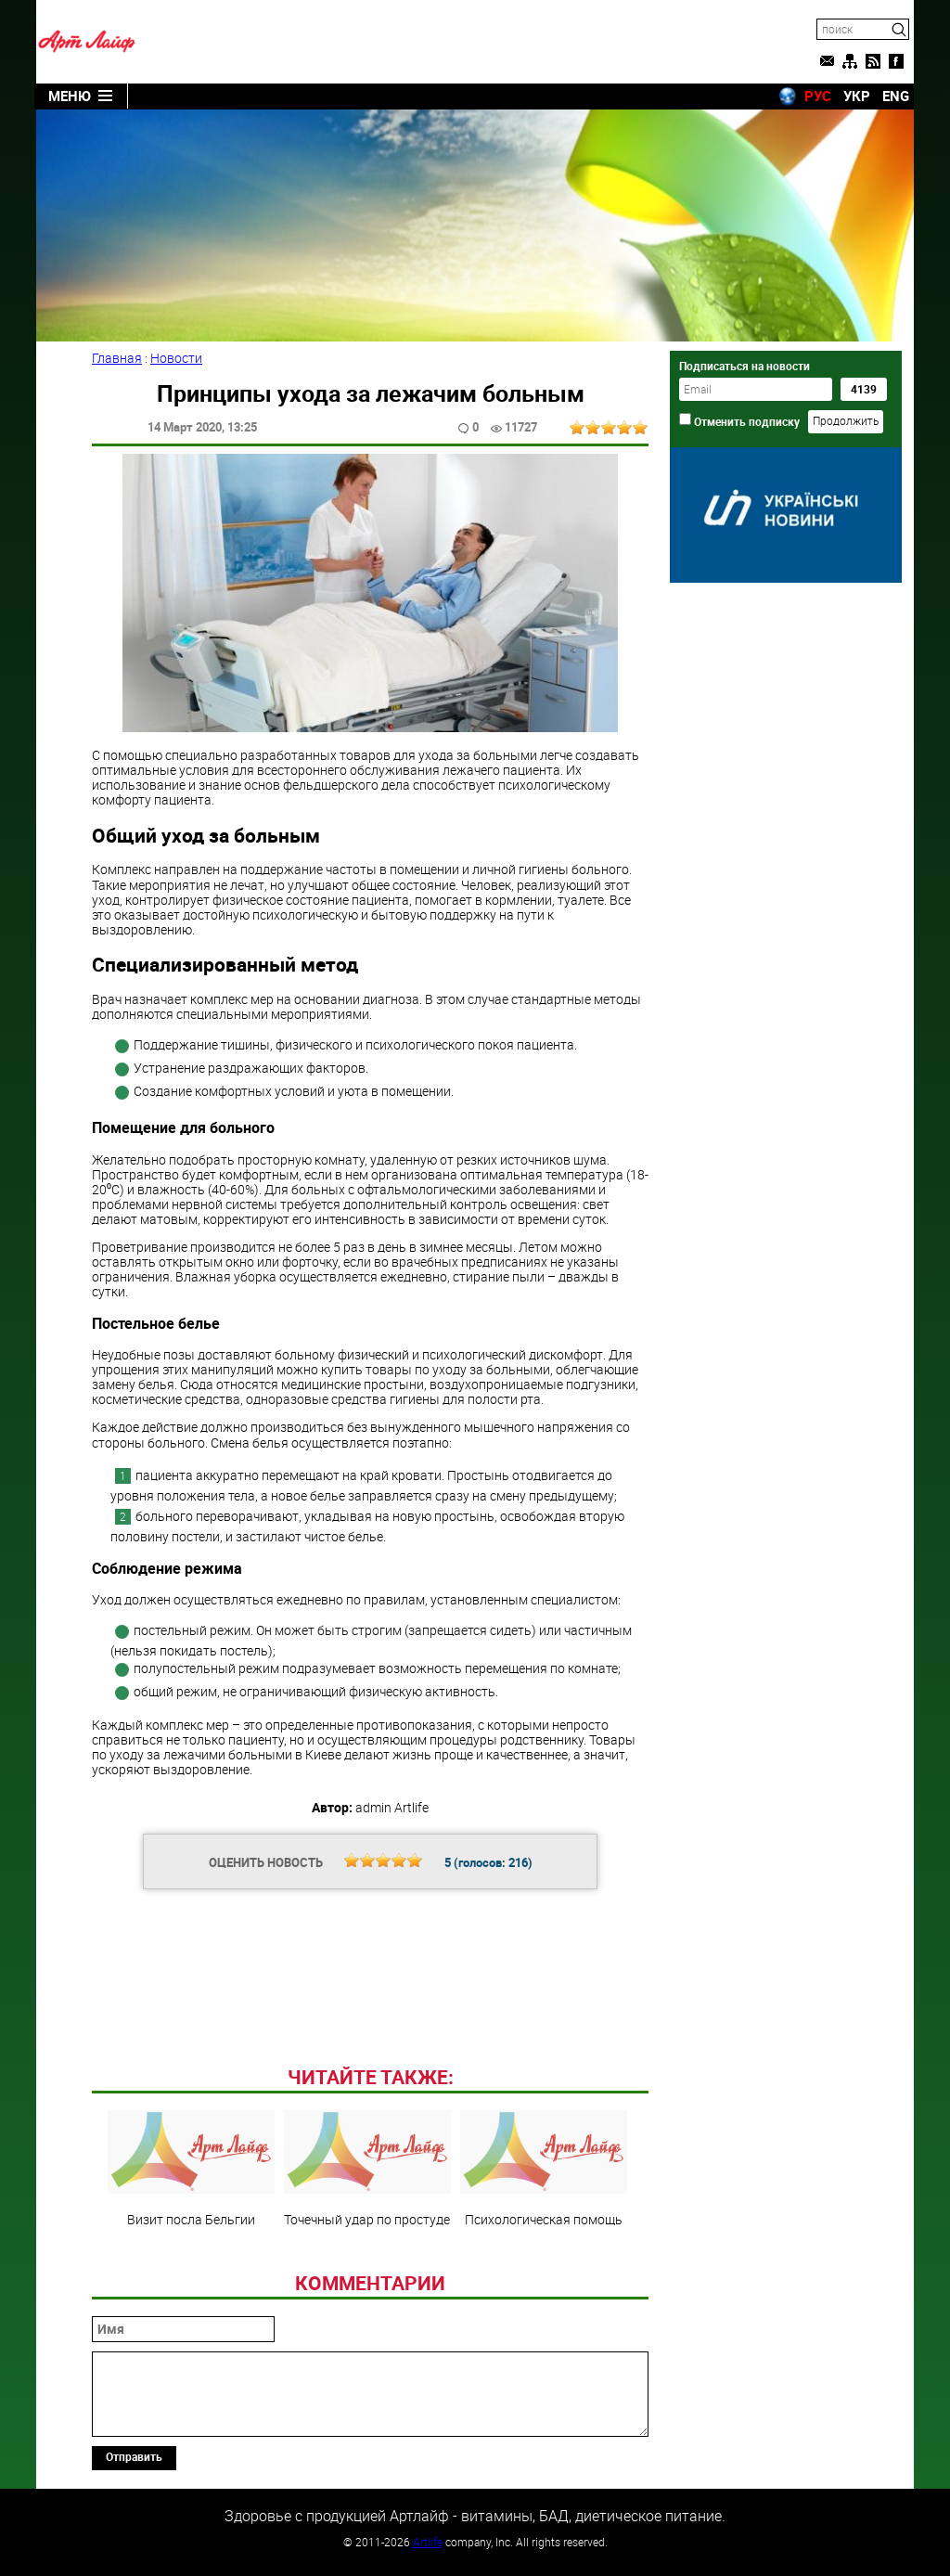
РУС (817, 95)
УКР (856, 95)
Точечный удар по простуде (367, 2168)
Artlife (428, 2541)
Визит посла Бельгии (191, 2168)
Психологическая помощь (543, 2168)
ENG (895, 95)
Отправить (134, 2456)
